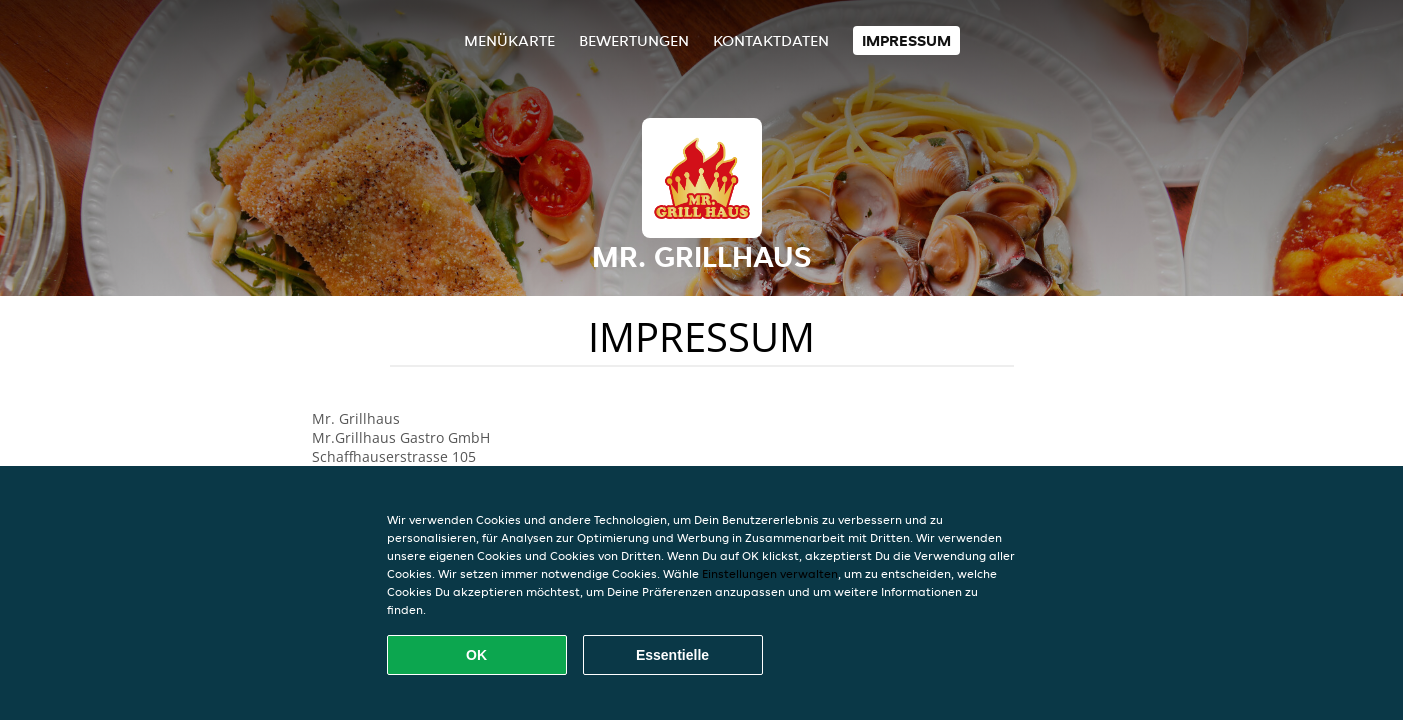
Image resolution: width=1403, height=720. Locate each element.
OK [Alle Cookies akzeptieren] (476, 655)
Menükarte (509, 40)
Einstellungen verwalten (770, 573)
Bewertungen (634, 40)
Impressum (906, 40)
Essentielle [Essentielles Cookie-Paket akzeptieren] (672, 655)
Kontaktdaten (771, 40)
